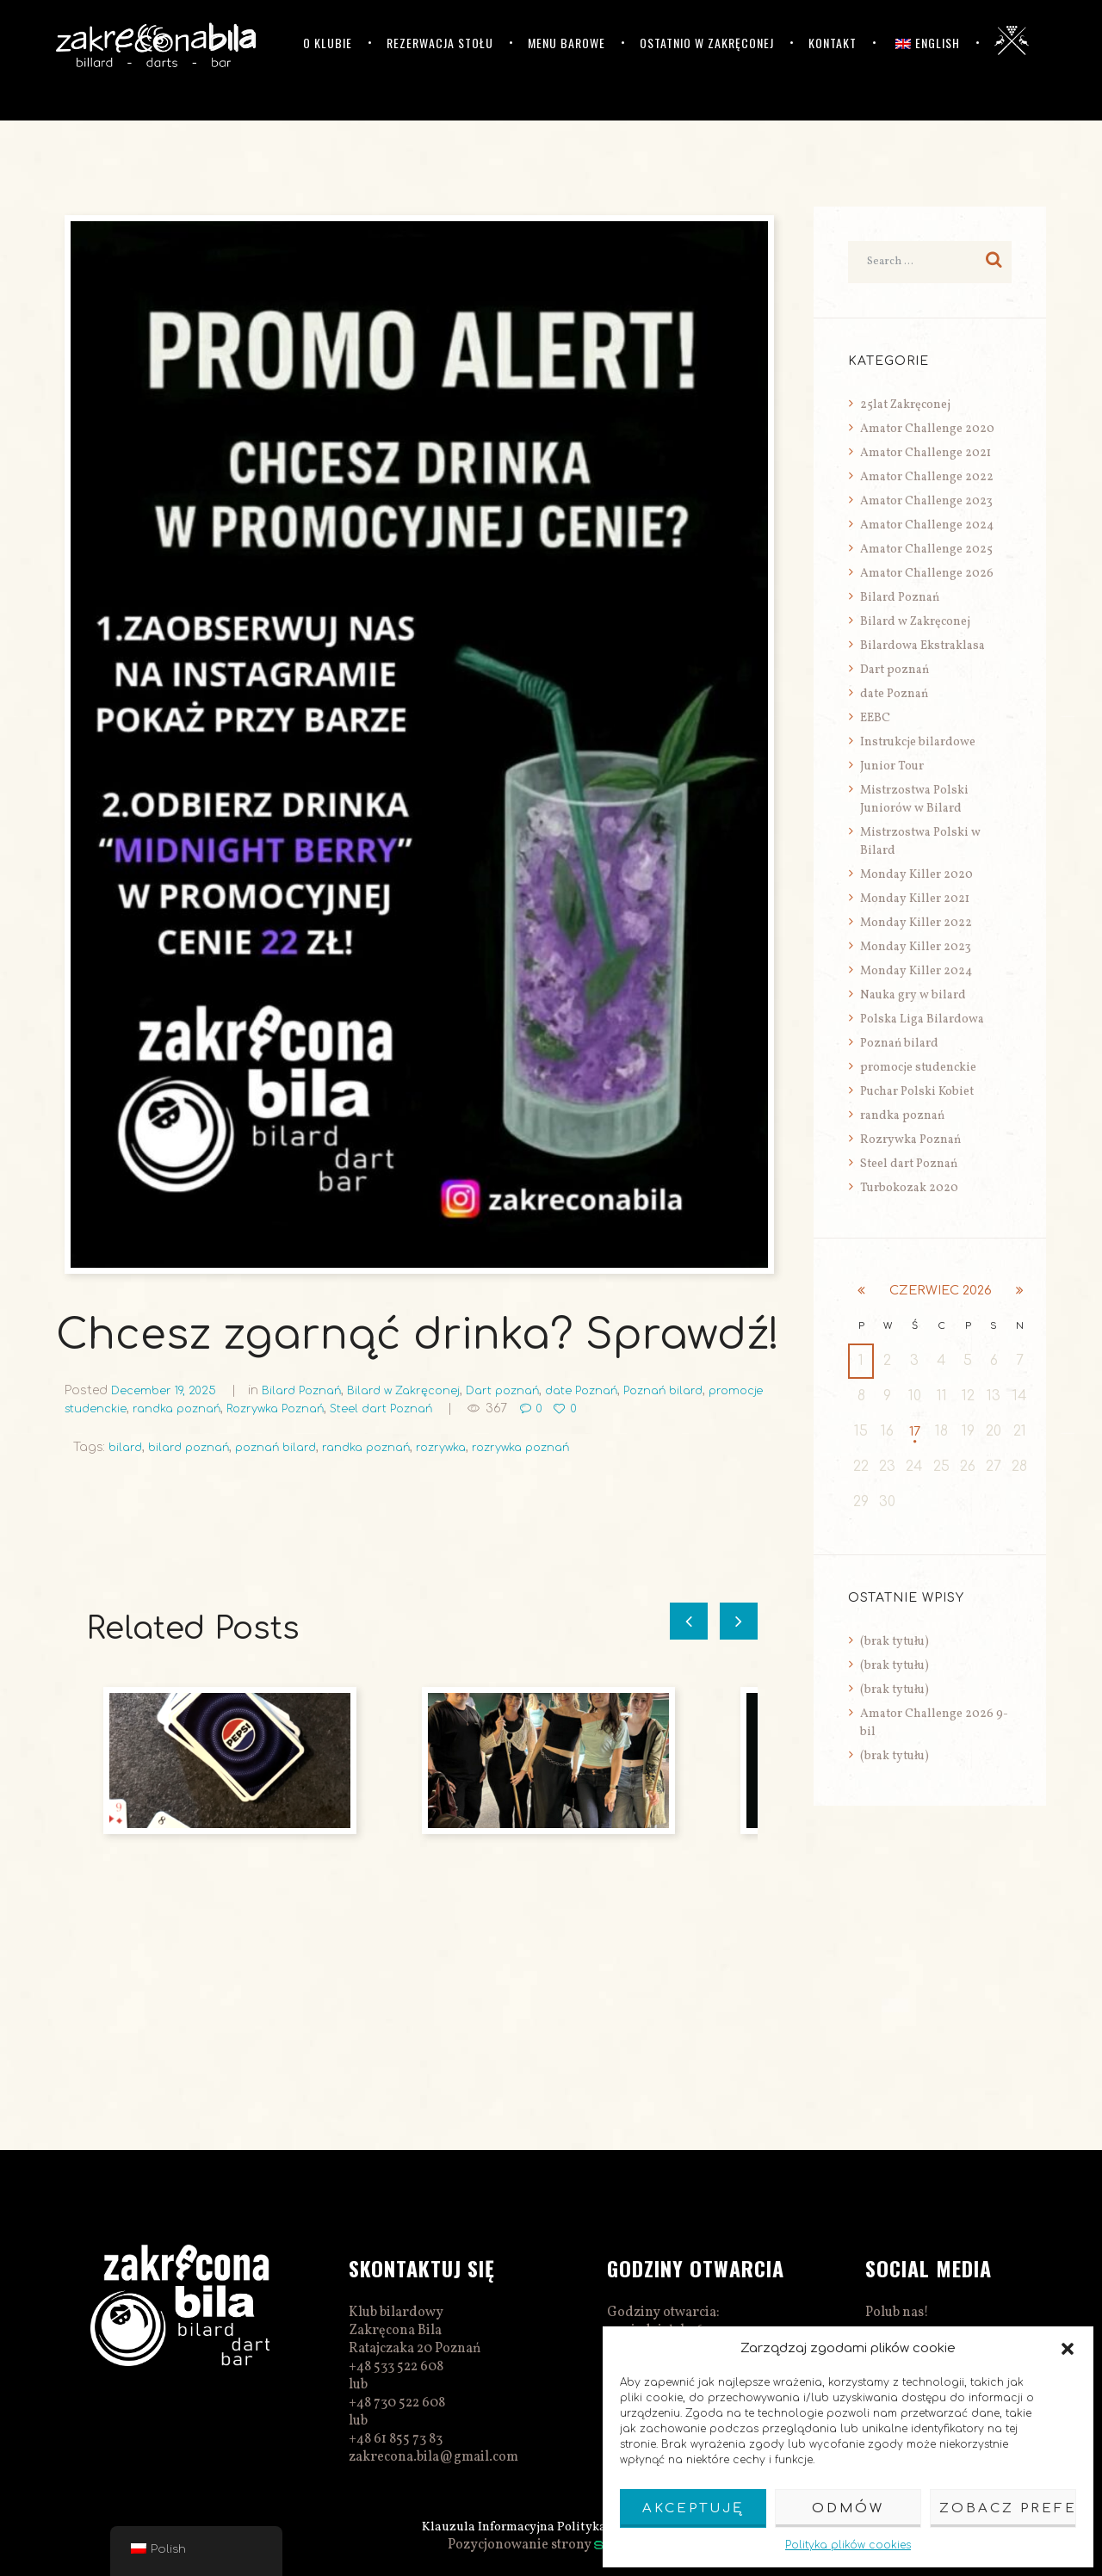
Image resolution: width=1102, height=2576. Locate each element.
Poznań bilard (701, 1390)
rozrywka (467, 1447)
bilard (126, 1447)
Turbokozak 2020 (909, 1188)
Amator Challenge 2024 (927, 525)
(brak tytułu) (894, 1642)
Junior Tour (892, 766)
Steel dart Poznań (469, 1408)
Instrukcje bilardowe (917, 742)
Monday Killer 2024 (916, 971)
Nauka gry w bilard (913, 995)
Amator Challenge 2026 (927, 573)
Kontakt (832, 43)
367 (589, 1408)
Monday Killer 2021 (914, 899)
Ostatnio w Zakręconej (707, 43)
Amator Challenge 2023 (926, 501)
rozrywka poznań (554, 1447)
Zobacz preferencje (1007, 2508)
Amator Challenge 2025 (926, 549)
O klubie (327, 43)
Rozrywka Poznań (354, 1408)
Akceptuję (693, 2508)
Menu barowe (566, 43)
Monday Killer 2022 (916, 923)
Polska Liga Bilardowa (922, 1019)
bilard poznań (194, 1447)
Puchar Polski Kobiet (917, 1092)
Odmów (848, 2508)
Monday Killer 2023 (915, 947)
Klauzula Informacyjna (485, 2526)
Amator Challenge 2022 (927, 477)
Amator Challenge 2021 (925, 453)
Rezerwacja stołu (440, 43)
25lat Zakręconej (905, 405)
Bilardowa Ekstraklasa (922, 646)
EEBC (875, 718)
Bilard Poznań (311, 1390)
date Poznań (612, 1390)
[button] (1067, 2348)
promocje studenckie (129, 1408)
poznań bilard (288, 1447)
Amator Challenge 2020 (927, 429)
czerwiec (940, 1291)
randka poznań (246, 1408)
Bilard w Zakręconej (420, 1390)
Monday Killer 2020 (916, 875)
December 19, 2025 (167, 1390)
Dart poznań (526, 1390)
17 (914, 1432)
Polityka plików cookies (848, 2545)
